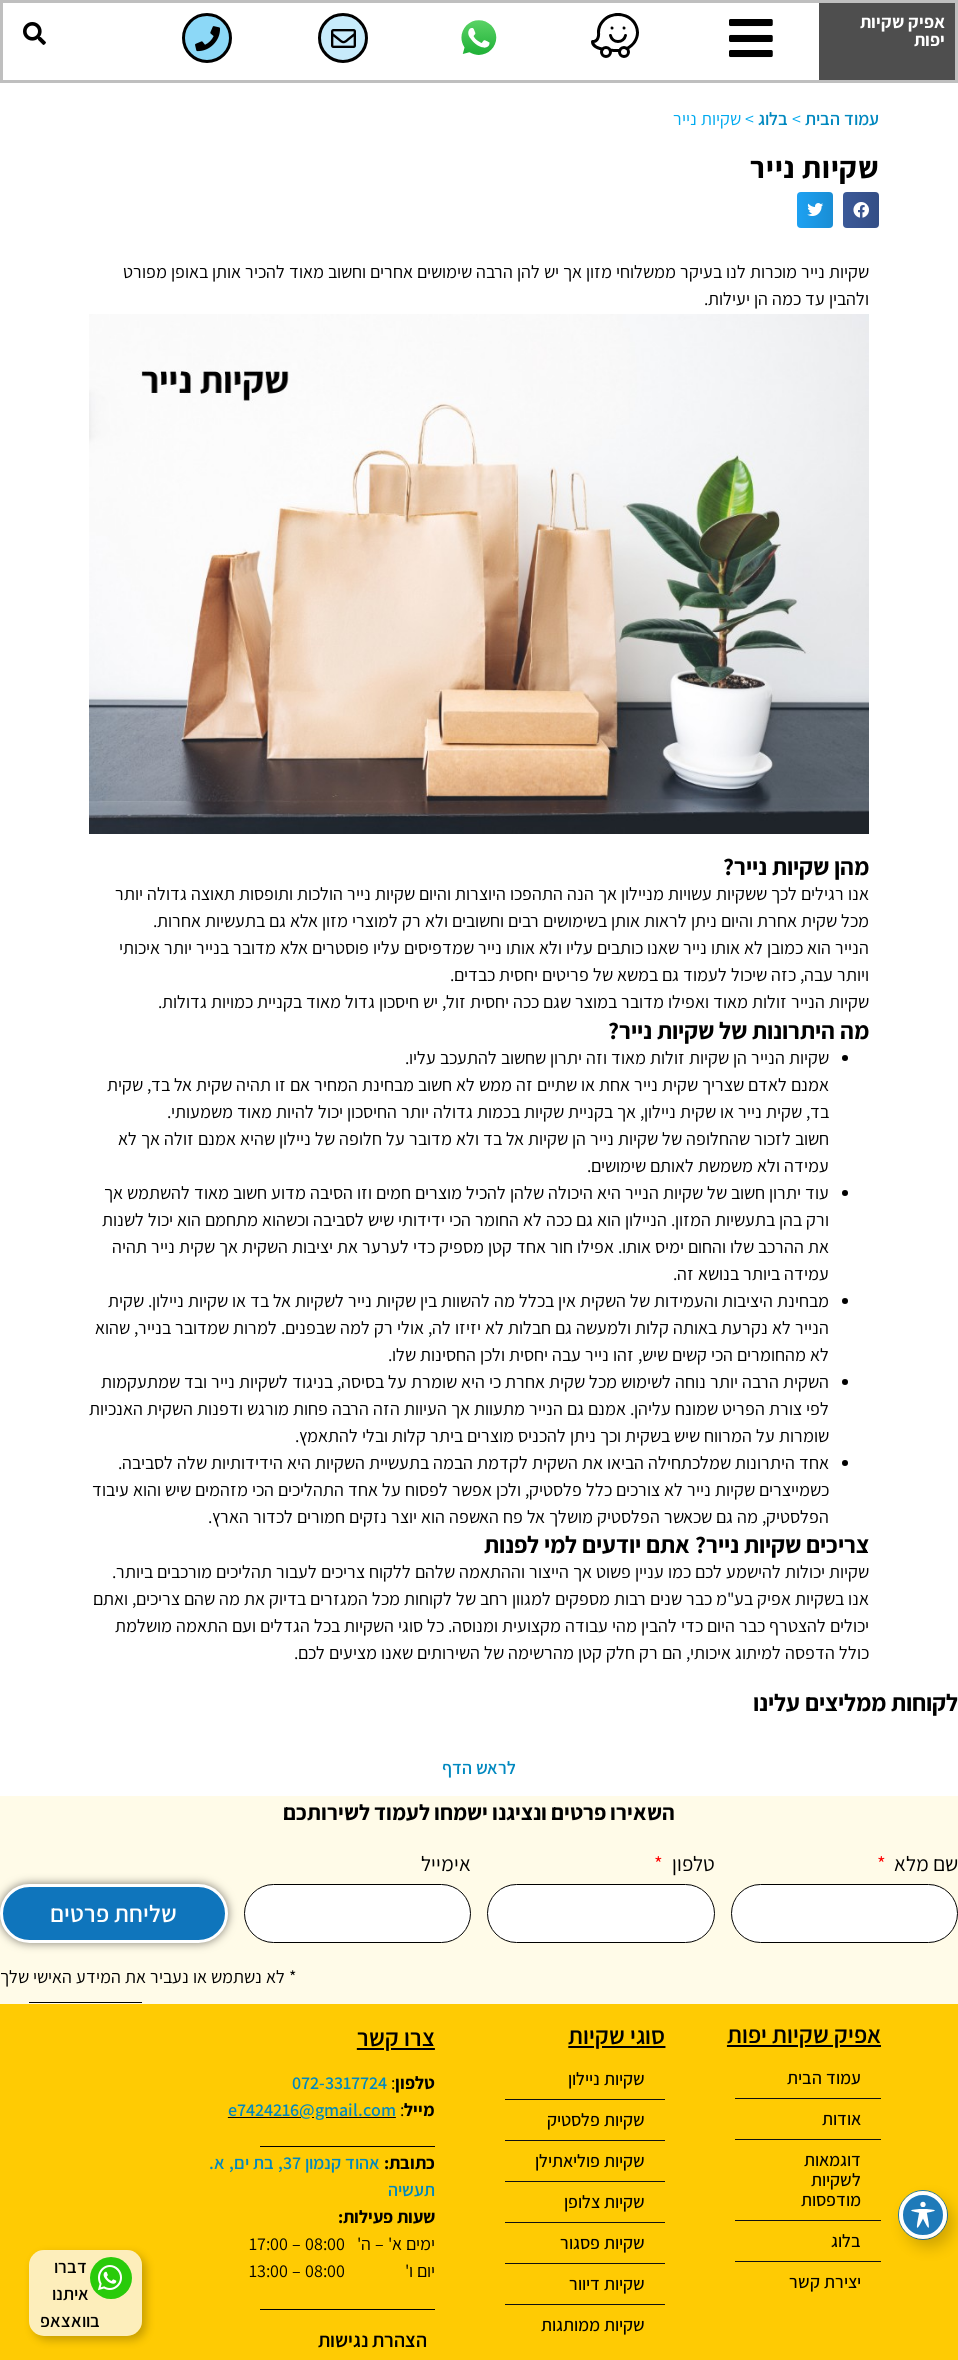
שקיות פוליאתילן (590, 2160)
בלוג (773, 118)
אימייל (446, 1865)
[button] (34, 34)
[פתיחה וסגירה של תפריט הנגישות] (923, 2215)
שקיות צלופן (604, 2201)
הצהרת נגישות (372, 2340)
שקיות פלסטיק (596, 2119)
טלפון (691, 1865)
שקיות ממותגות (593, 2324)
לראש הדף (479, 1767)
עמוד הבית (842, 118)
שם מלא (924, 1865)
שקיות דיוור (607, 2283)
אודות (841, 2118)
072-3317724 (339, 2082)
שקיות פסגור (602, 2242)
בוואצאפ (70, 2320)
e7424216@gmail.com (312, 2109)
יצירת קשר (825, 2281)
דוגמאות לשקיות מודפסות (831, 2179)
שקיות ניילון (606, 2078)
